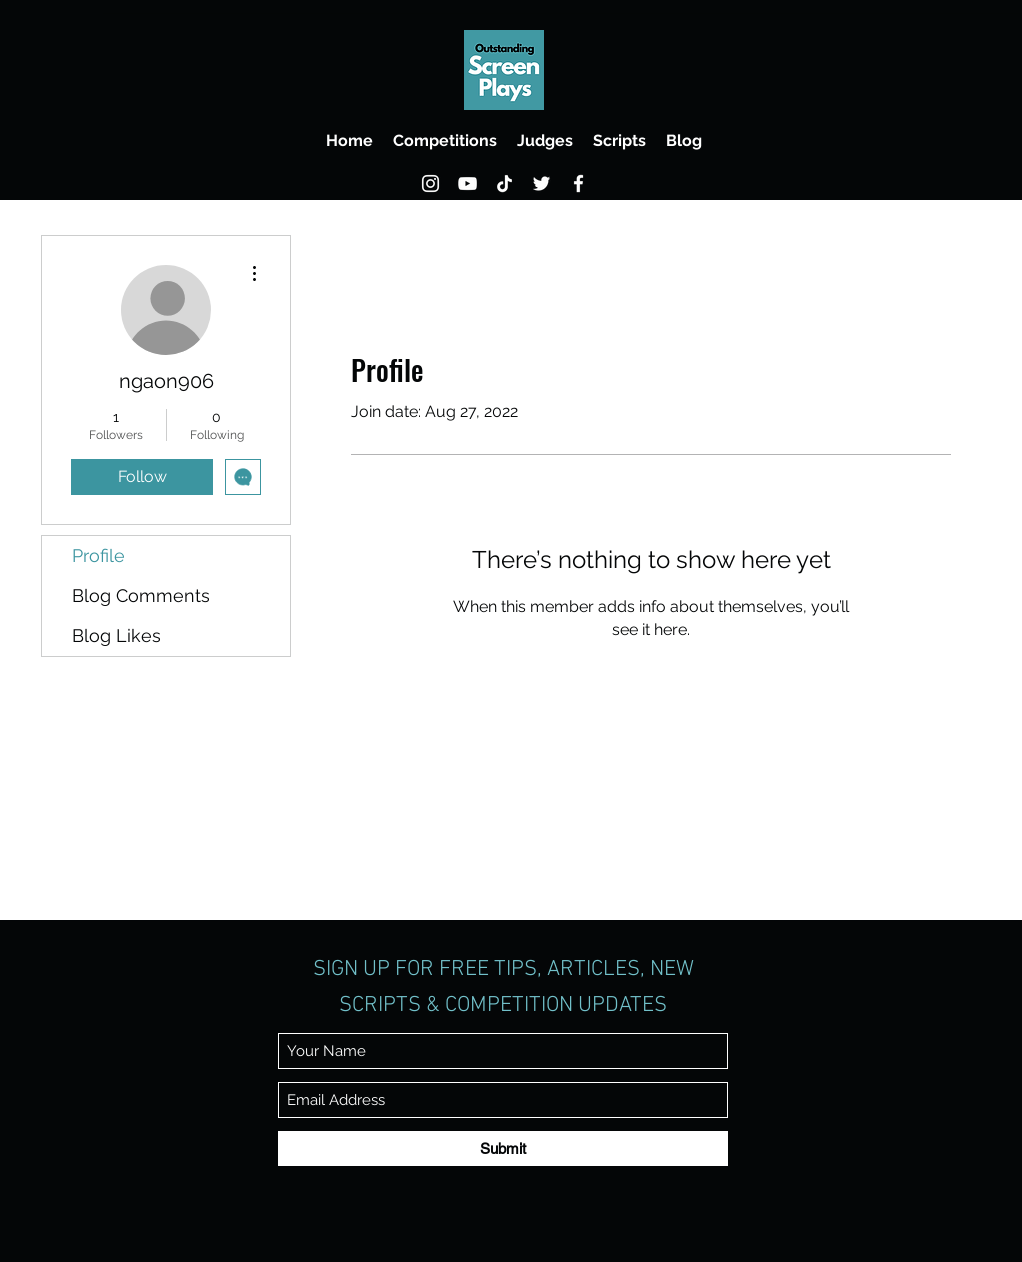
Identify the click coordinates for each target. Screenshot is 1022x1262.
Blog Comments (141, 595)
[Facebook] (578, 183)
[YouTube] (467, 183)
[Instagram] (430, 183)
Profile (98, 555)
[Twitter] (541, 183)
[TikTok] (504, 183)
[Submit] (503, 1148)
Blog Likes (116, 635)
